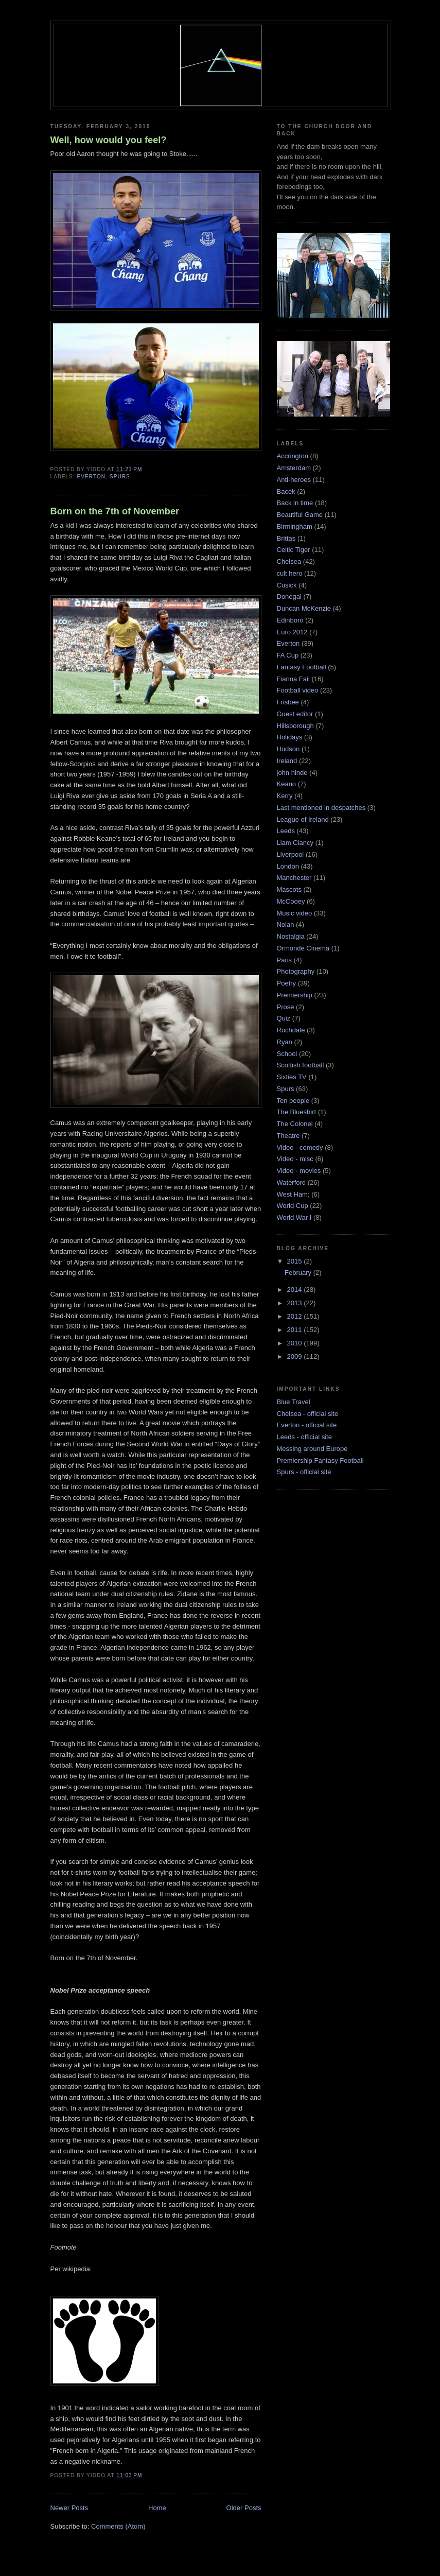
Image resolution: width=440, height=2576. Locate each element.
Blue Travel (293, 1402)
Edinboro (290, 620)
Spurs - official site (304, 1472)
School (287, 1054)
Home (157, 2508)
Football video (298, 690)
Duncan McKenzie (304, 608)
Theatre (288, 1135)
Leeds (286, 831)
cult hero (290, 573)
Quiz (284, 1018)
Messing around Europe (312, 1449)
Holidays (290, 737)
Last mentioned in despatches (321, 807)
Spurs (120, 476)
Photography (296, 971)
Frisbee (288, 702)
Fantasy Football (301, 667)
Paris (284, 960)
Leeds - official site (304, 1437)
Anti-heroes (294, 479)
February (299, 1272)
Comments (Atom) (118, 2526)
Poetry (286, 983)
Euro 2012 (292, 632)
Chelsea (289, 561)
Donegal (289, 596)
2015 (295, 1261)
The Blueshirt (296, 1112)
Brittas (286, 538)
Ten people (293, 1100)
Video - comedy (300, 1147)
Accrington (292, 456)
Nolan (285, 924)
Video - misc (295, 1159)
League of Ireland (303, 819)
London (288, 866)
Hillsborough (295, 726)
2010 (295, 1343)
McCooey (291, 901)
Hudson (288, 749)
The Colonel (295, 1124)
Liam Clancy (295, 842)
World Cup (292, 1205)
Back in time (295, 503)
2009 (295, 1356)
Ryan (284, 1042)
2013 (295, 1303)
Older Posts (243, 2508)
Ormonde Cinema (303, 948)
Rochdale (291, 1030)
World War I (294, 1217)
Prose (285, 1007)
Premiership (294, 995)
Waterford (291, 1182)
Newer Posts (69, 2508)
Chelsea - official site (308, 1413)
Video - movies (299, 1170)
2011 (295, 1330)
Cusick (287, 585)
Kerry (285, 796)
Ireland (287, 761)
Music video (294, 913)
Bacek (286, 491)
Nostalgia (291, 936)
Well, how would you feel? (108, 140)
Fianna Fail (293, 679)
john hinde (292, 772)
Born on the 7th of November (115, 511)
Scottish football (300, 1065)
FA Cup (288, 655)
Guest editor (295, 714)
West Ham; (293, 1194)
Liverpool (290, 854)
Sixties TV (292, 1077)
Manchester (294, 877)
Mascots (289, 889)
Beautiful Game (300, 514)
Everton (91, 476)
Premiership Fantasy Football (320, 1460)
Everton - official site (307, 1425)
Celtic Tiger (293, 550)
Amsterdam (294, 468)
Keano (286, 784)
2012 (295, 1316)
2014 (295, 1289)
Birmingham (294, 526)
